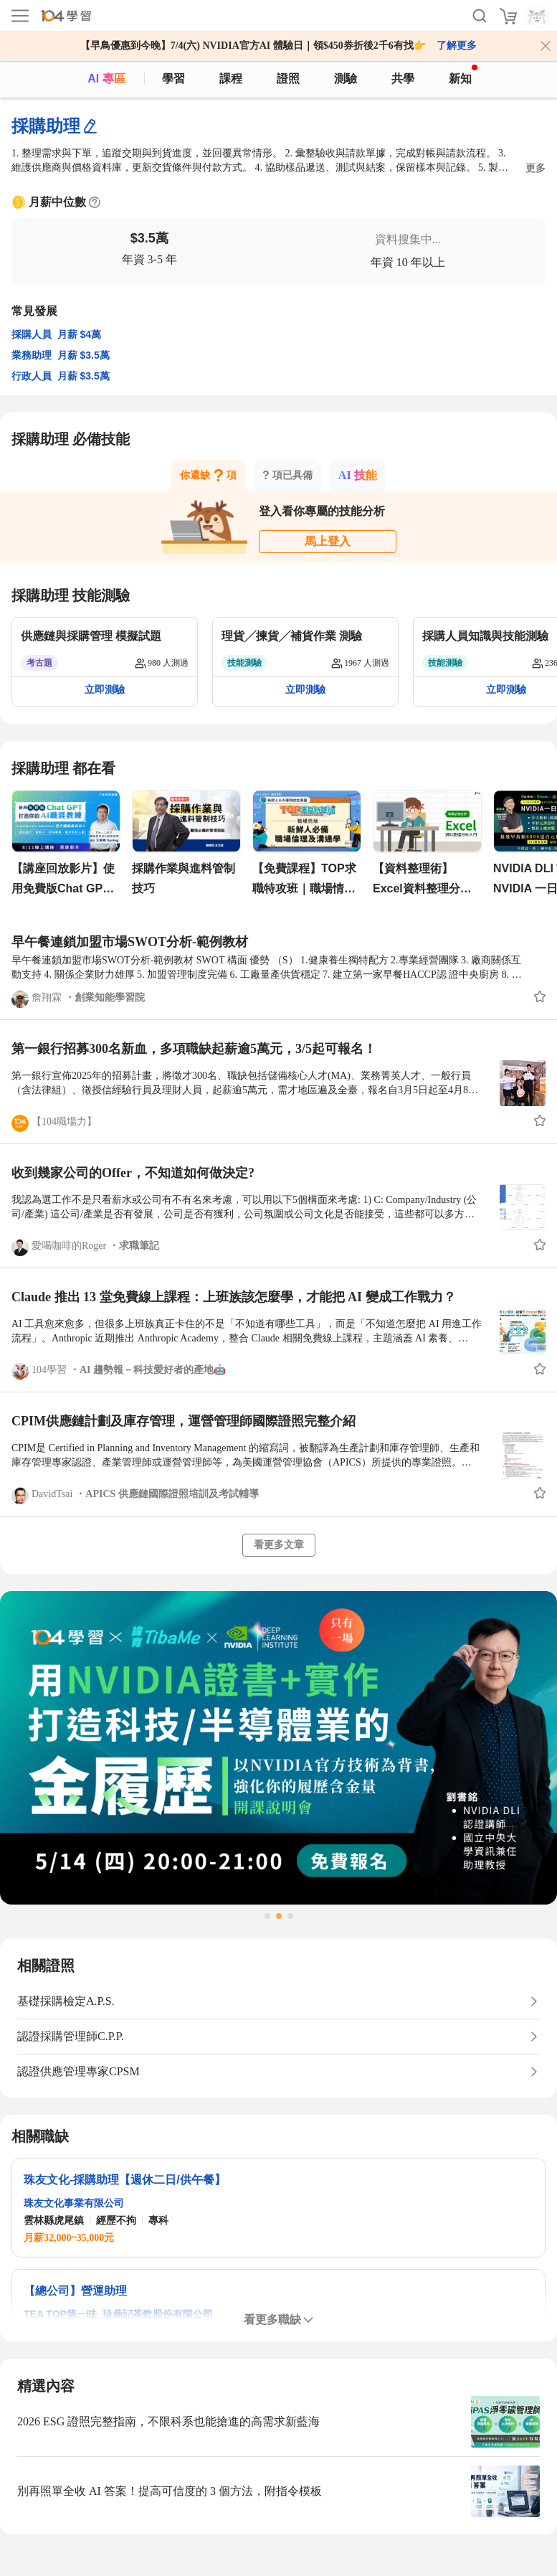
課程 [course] (230, 78)
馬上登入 (328, 541)
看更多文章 (279, 1544)
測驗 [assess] (345, 78)
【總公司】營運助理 (75, 2291)
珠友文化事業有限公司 (74, 2203)
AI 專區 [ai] (106, 78)
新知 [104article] (463, 75)
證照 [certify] (288, 78)
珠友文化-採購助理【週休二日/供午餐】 (125, 2180)
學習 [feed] (173, 78)
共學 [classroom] (402, 78)
